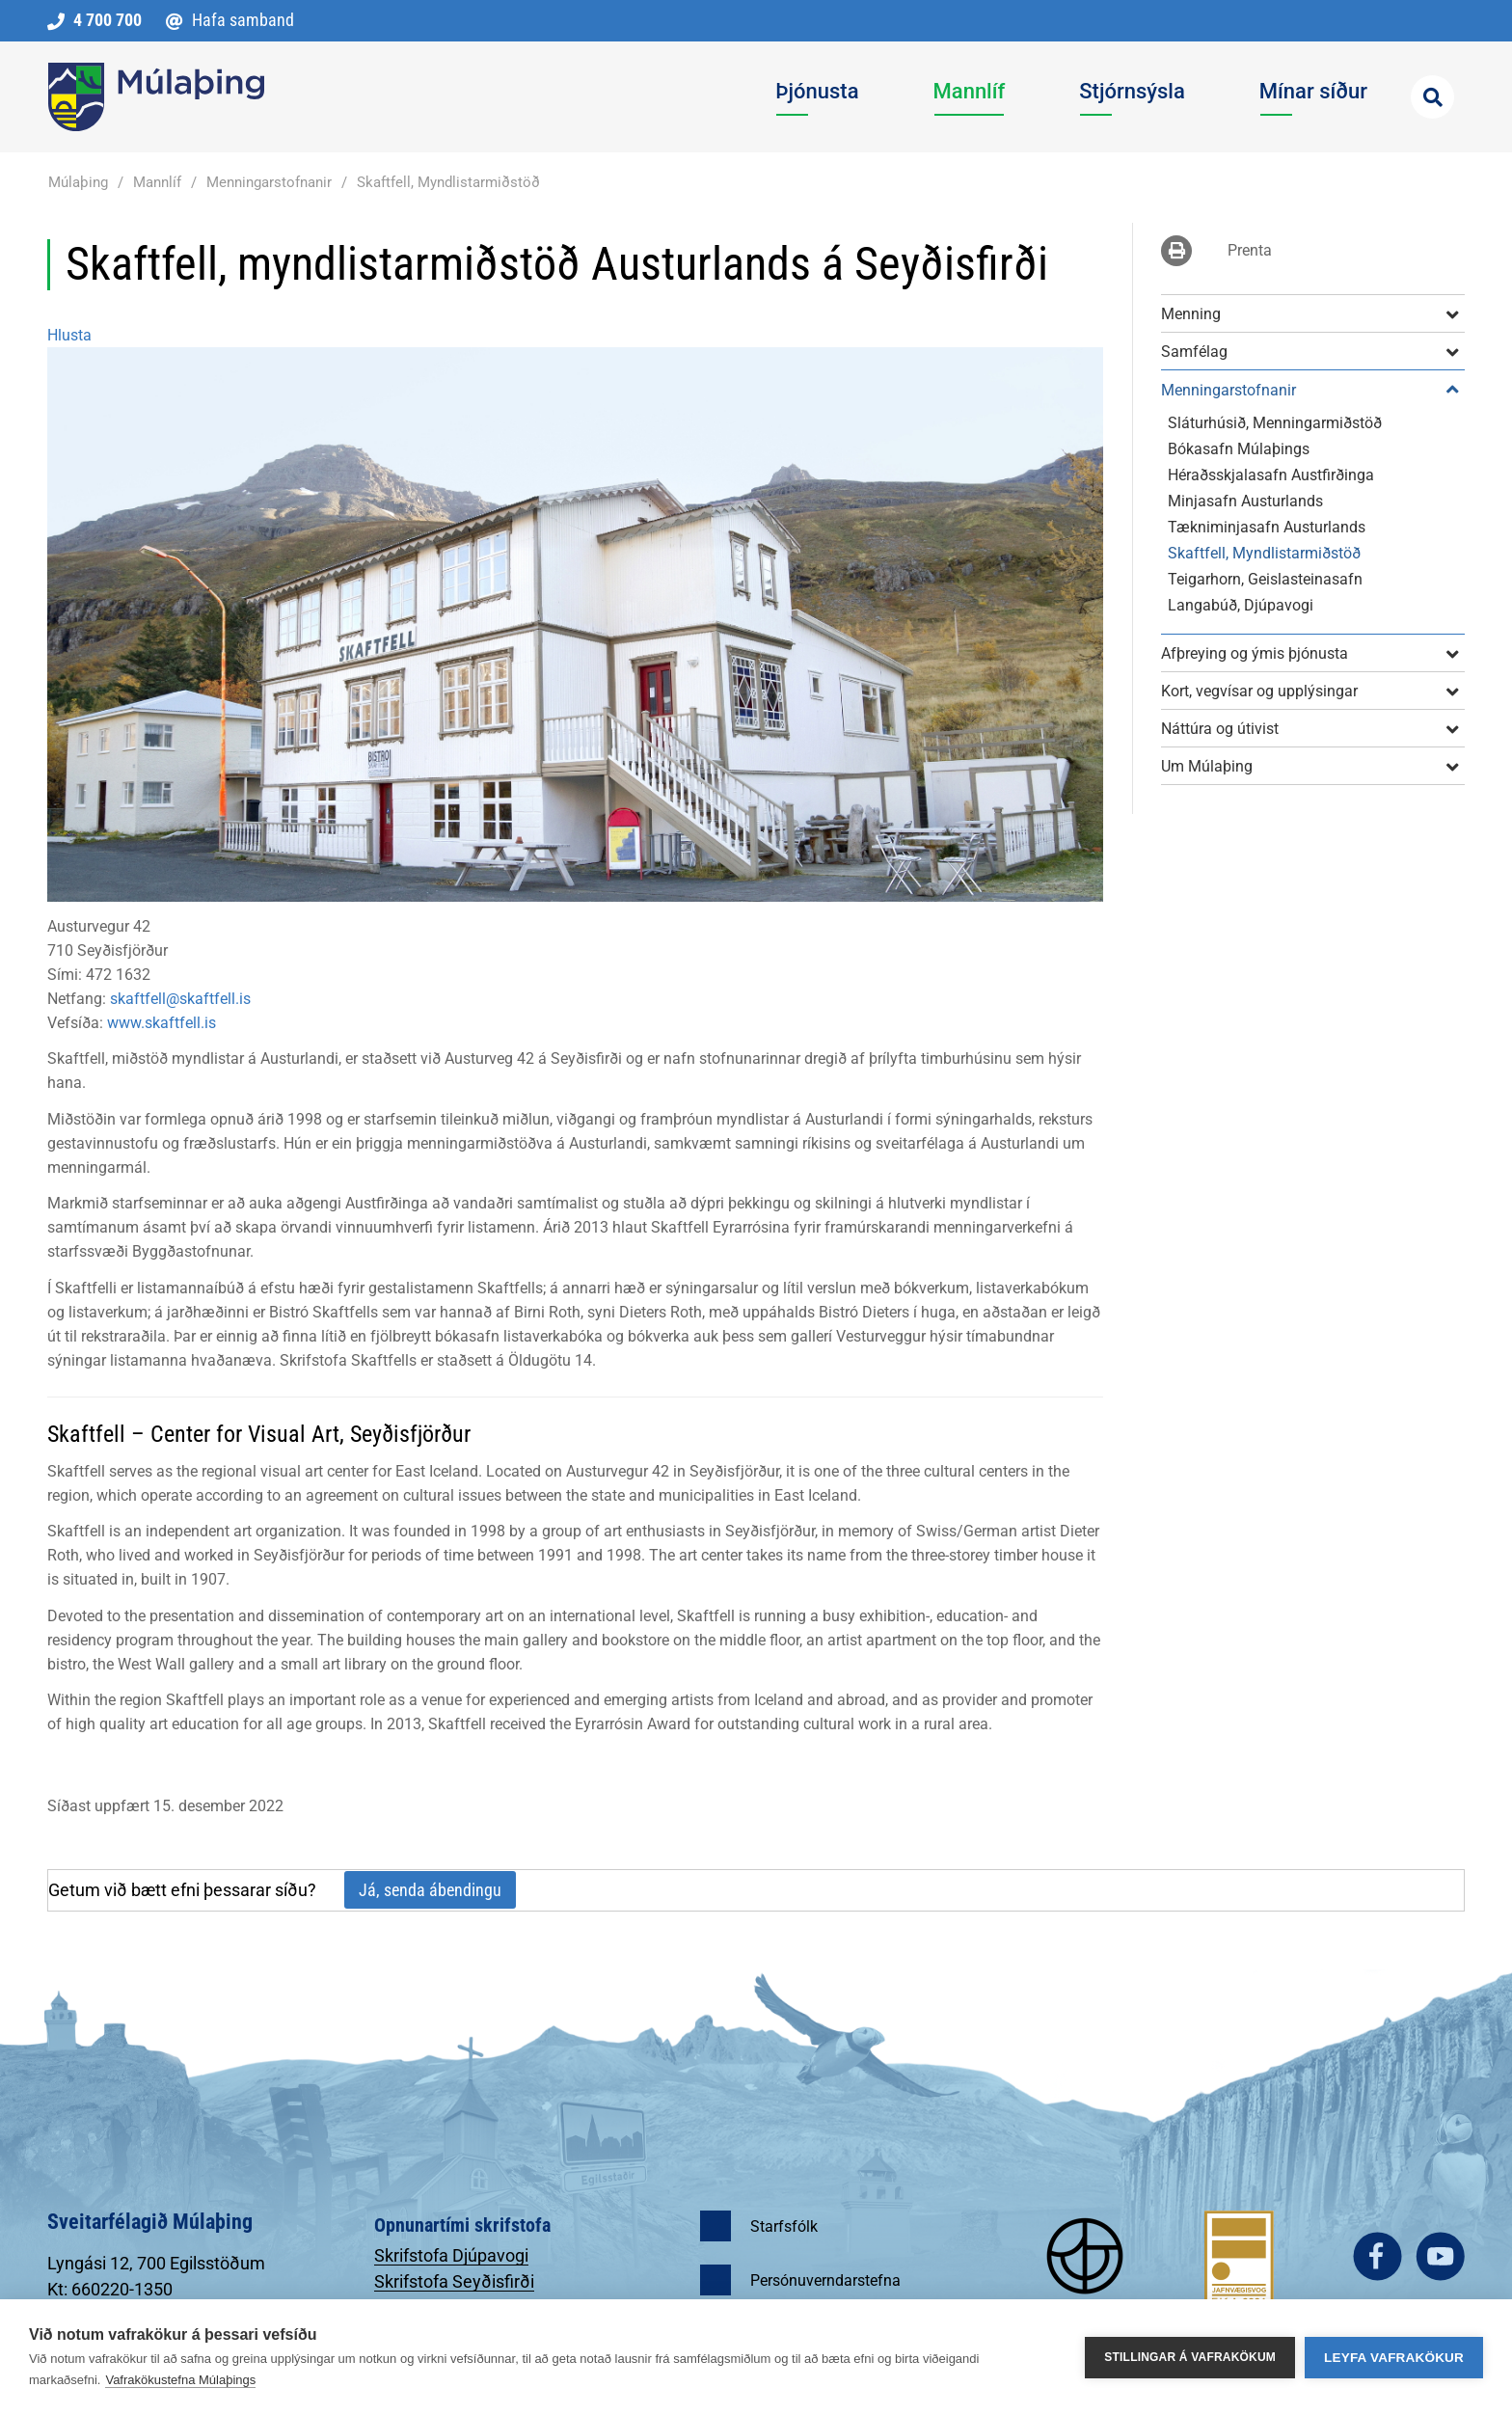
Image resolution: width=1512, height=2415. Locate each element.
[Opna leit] (1432, 97)
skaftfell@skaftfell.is (180, 999)
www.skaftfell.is (161, 1023)
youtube (1440, 2256)
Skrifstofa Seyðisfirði (454, 2281)
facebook (1377, 2256)
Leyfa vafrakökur (1394, 2357)
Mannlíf (157, 182)
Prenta (1250, 250)
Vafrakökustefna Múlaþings (180, 2380)
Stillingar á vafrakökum (1190, 2357)
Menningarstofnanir (269, 182)
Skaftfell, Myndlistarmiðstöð (448, 182)
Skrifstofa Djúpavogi (451, 2255)
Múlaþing (78, 182)
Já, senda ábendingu (430, 1890)
